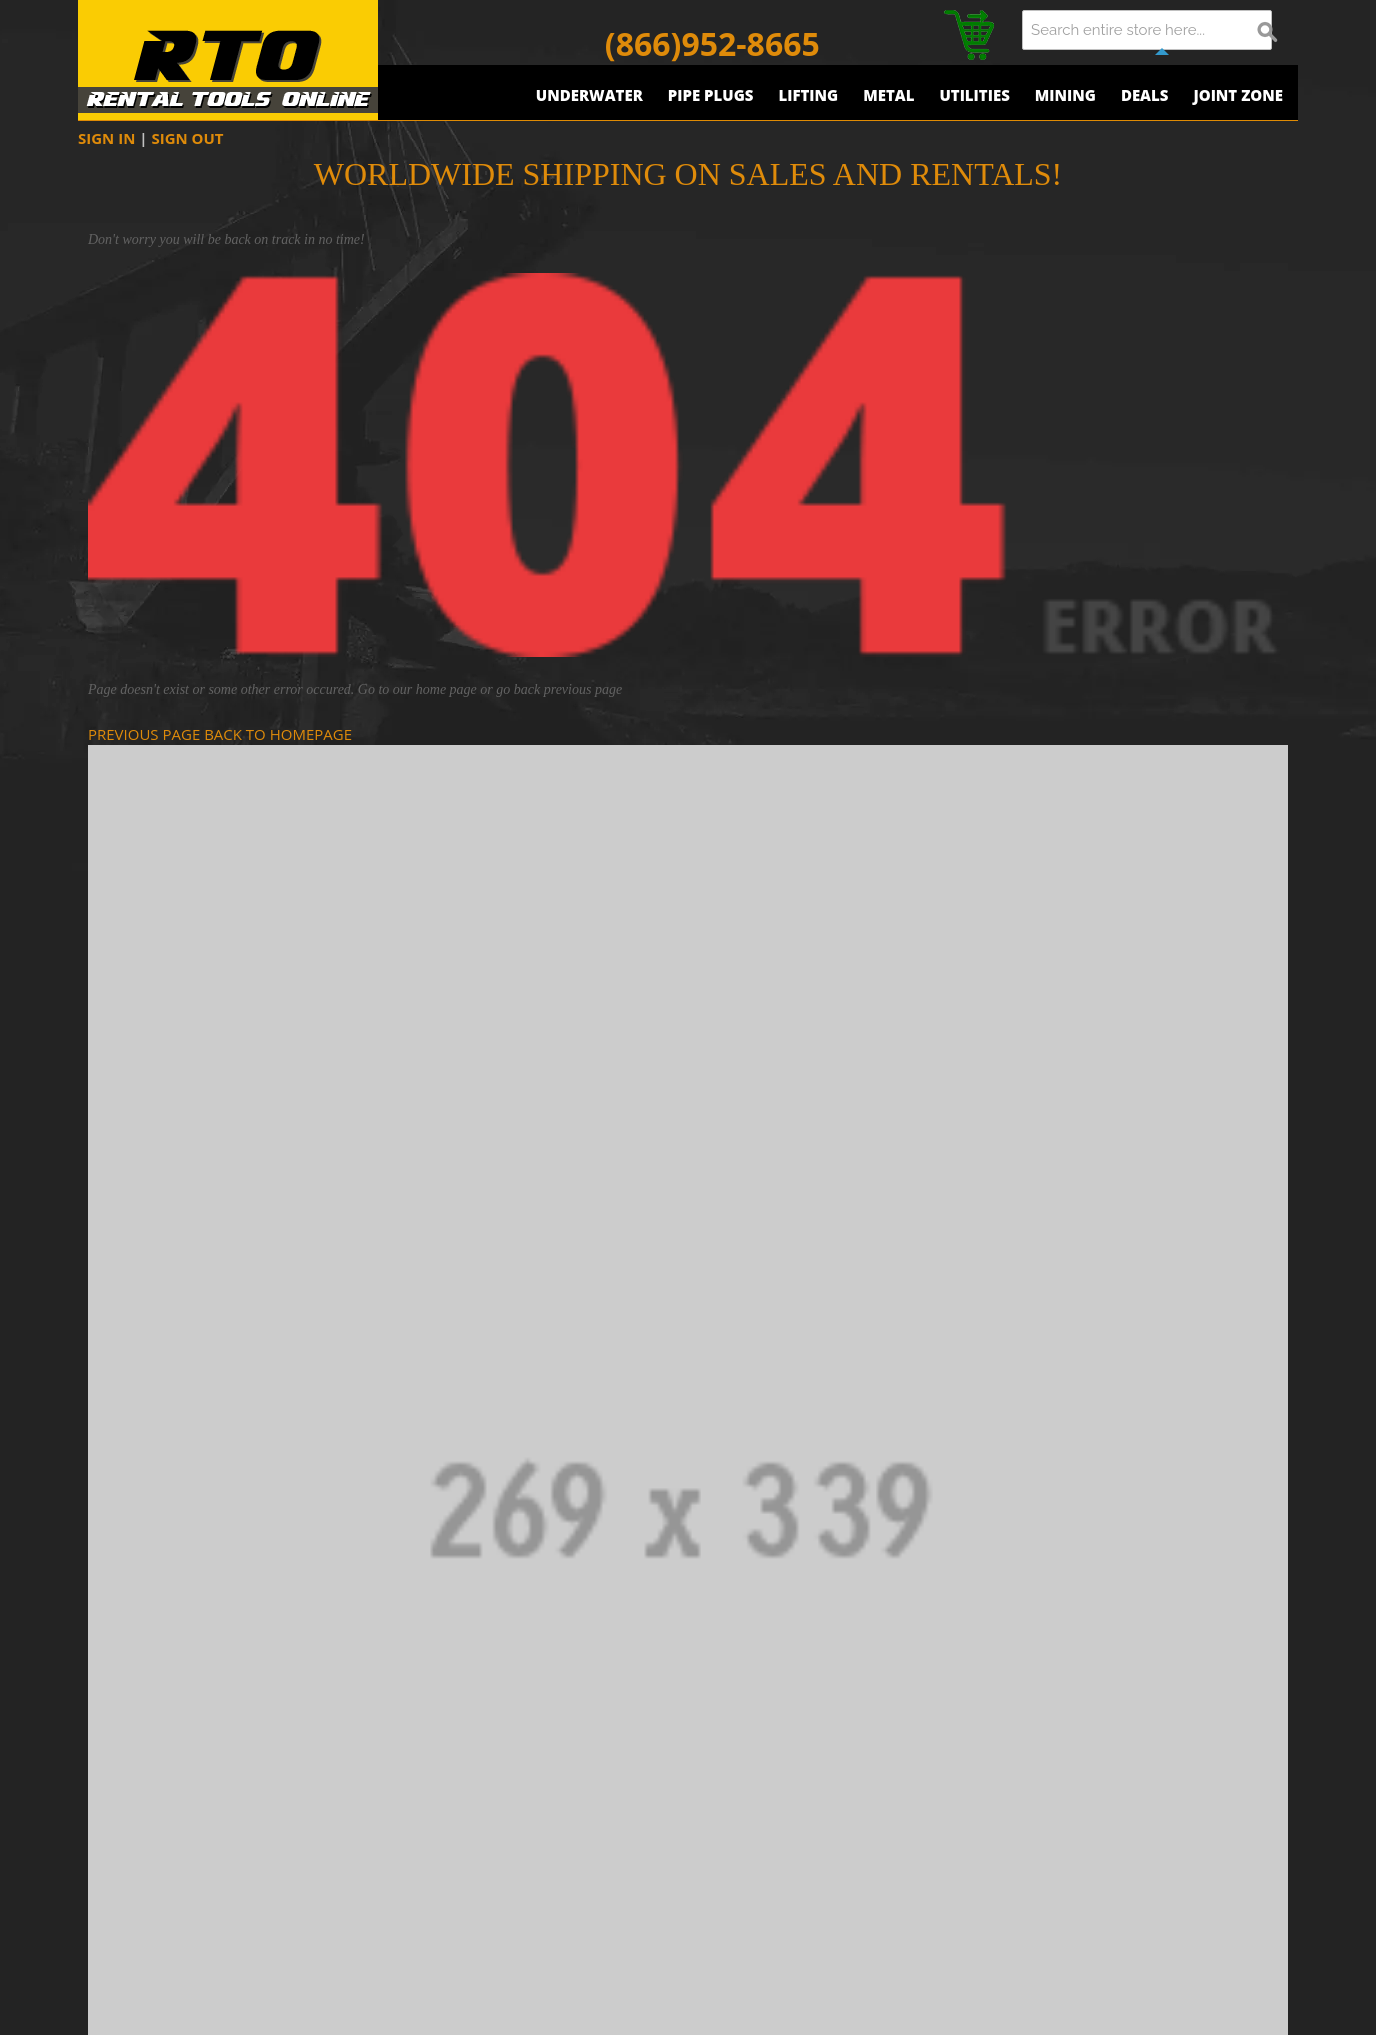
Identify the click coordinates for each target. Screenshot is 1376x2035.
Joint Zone (1238, 95)
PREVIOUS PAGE (144, 734)
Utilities (974, 95)
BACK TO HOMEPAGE (278, 734)
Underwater (589, 95)
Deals (1145, 95)
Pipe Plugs (711, 95)
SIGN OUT (187, 138)
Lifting (808, 95)
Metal (888, 95)
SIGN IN (106, 138)
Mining (1065, 95)
